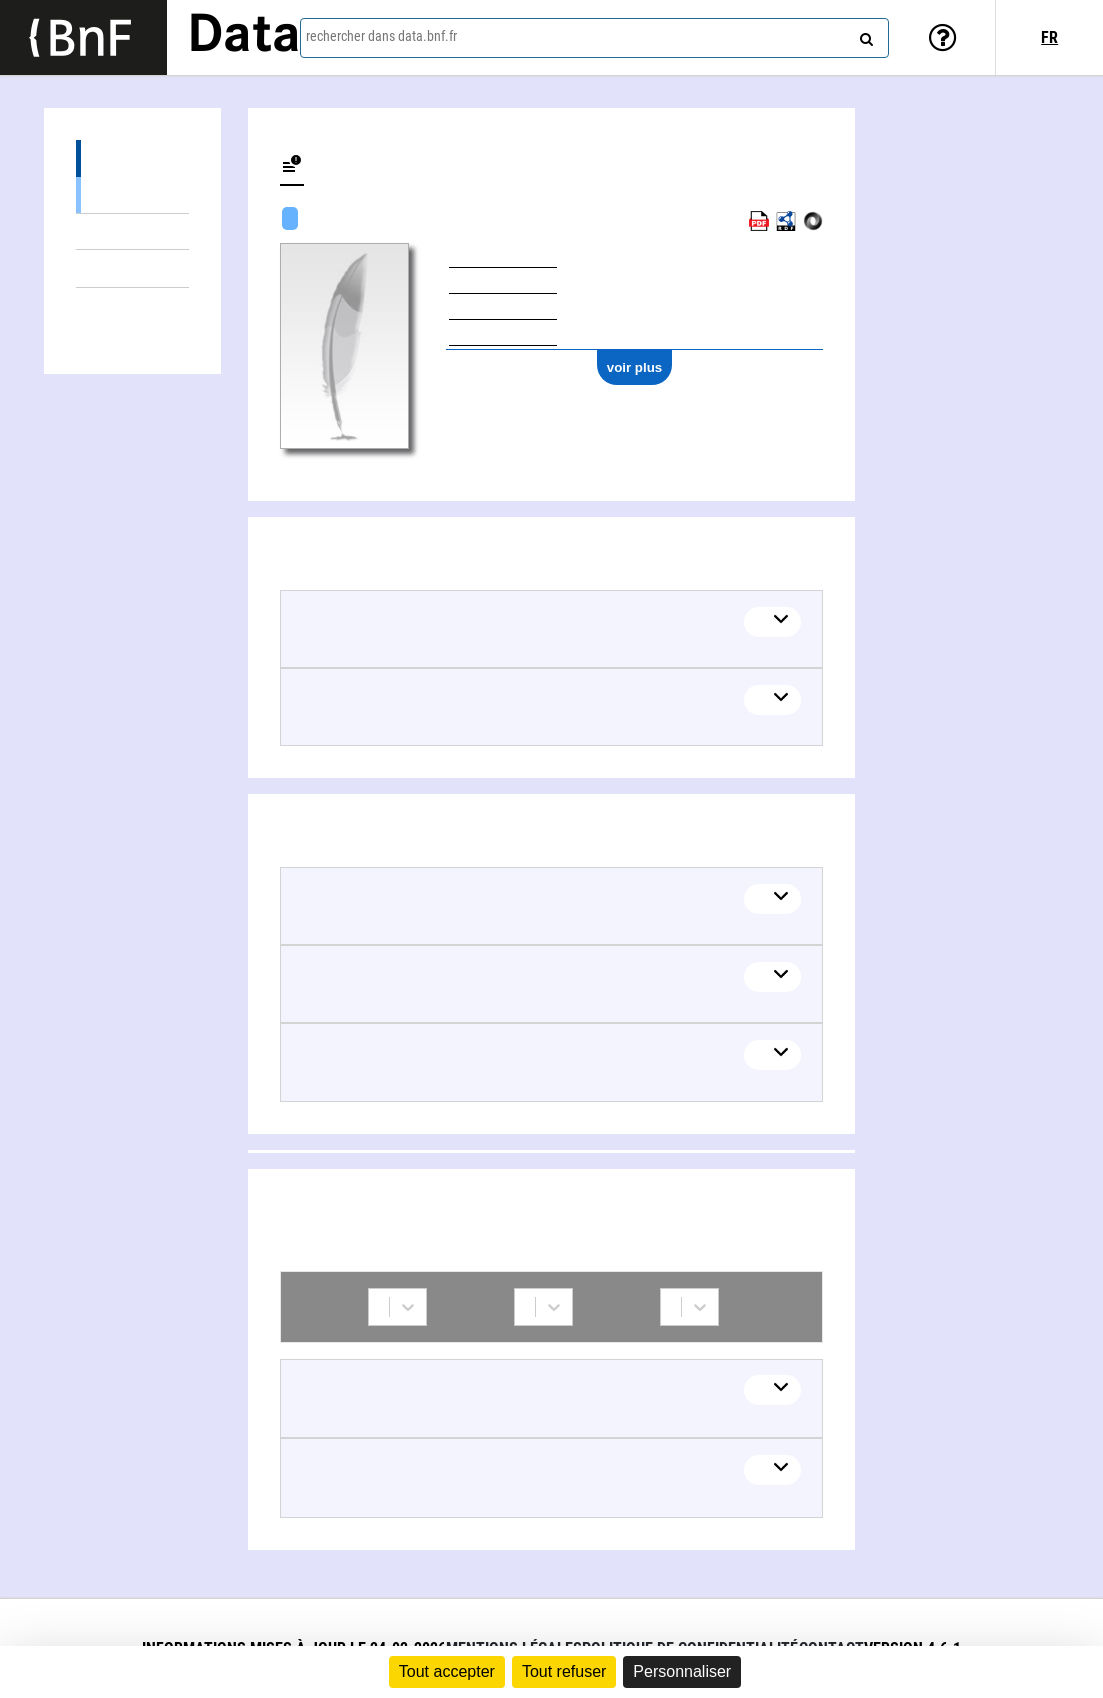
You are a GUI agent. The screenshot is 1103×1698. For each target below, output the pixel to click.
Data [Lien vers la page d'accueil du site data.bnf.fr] (244, 37)
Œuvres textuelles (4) (132, 194)
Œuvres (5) (132, 158)
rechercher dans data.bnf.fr (381, 36)
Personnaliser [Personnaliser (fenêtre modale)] (682, 1671)
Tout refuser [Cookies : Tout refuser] (564, 1671)
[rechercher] (864, 35)
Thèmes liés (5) (132, 268)
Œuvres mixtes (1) (132, 231)
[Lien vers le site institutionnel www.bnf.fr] (83, 37)
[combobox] (594, 38)
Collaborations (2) (132, 306)
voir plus (635, 367)
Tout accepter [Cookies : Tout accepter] (447, 1671)
